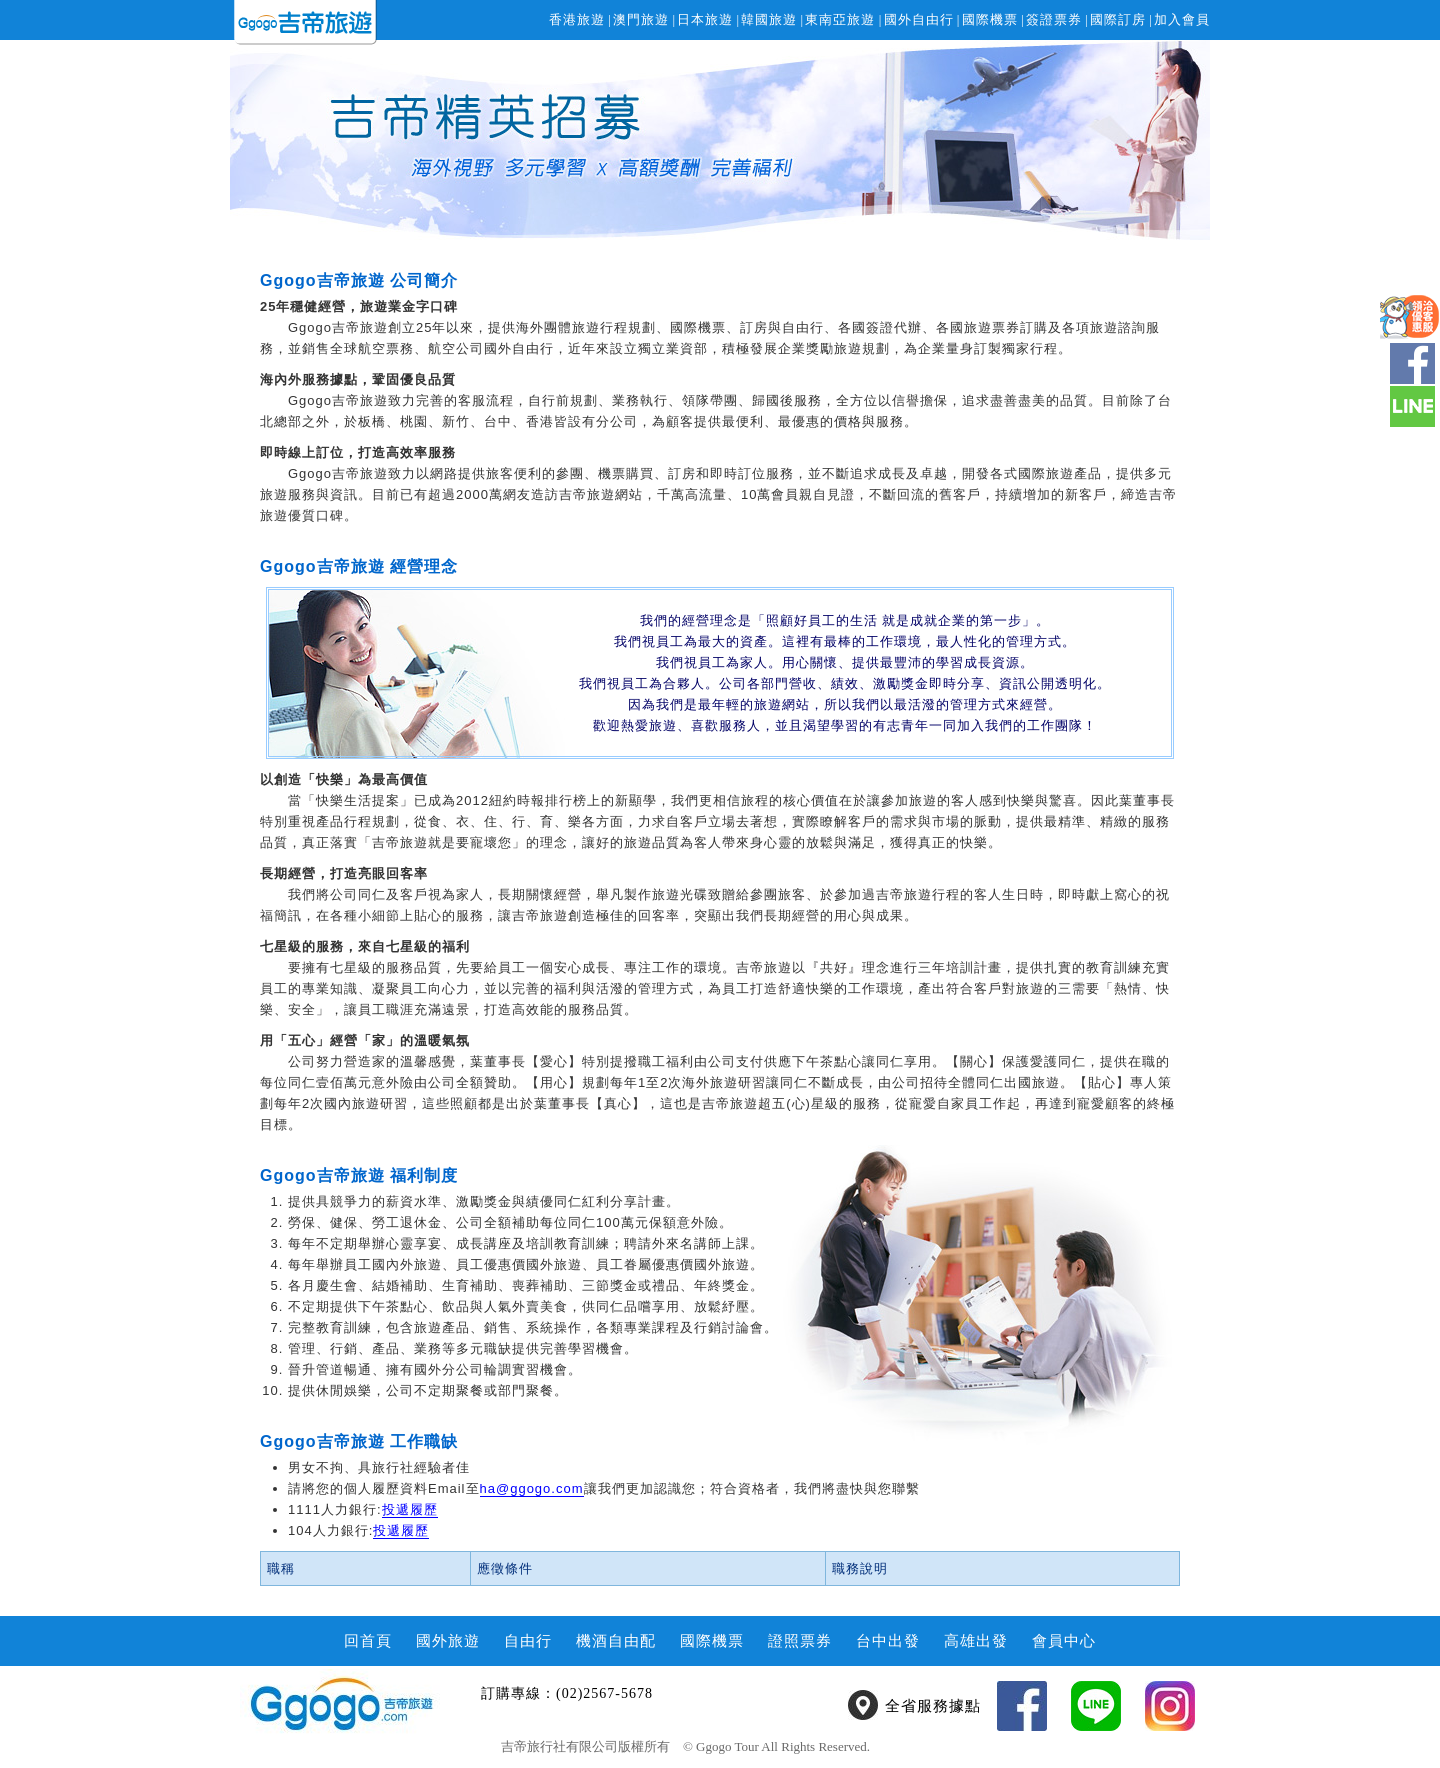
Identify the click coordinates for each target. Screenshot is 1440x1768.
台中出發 (888, 1641)
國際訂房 (1118, 19)
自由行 (528, 1641)
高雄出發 (976, 1641)
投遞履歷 (410, 1509)
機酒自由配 (616, 1641)
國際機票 (990, 19)
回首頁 (368, 1641)
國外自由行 (919, 19)
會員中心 (1064, 1641)
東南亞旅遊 (840, 19)
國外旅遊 (448, 1641)
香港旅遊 (577, 19)
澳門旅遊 (641, 19)
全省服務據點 (933, 1706)
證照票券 (800, 1641)
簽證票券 (1054, 19)
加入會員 (1182, 19)
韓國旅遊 (769, 19)
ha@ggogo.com (532, 1488)
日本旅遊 (705, 19)
